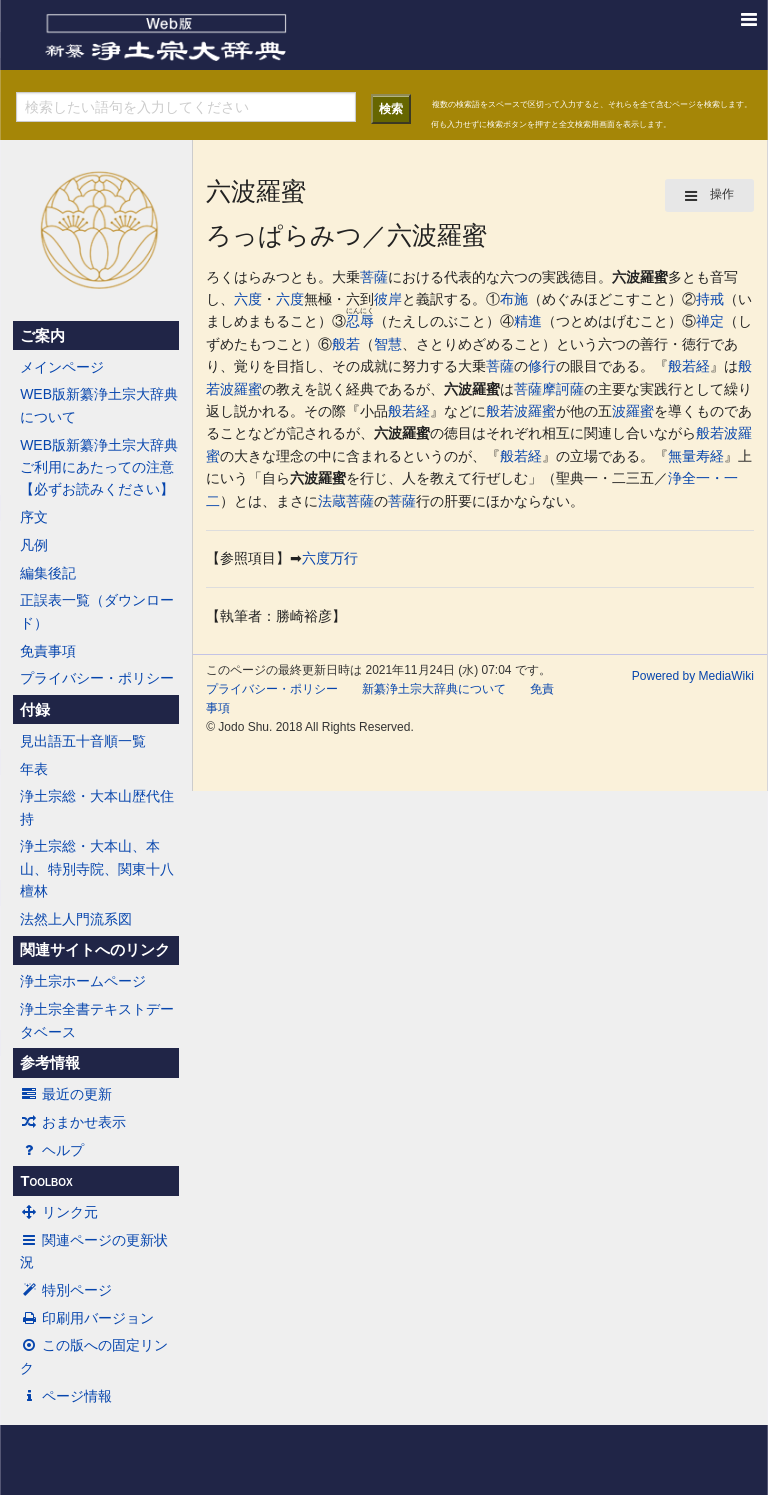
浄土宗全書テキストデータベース (97, 1020)
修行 (542, 366)
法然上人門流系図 (76, 919)
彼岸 (388, 299)
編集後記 (48, 573)
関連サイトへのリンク (95, 950)
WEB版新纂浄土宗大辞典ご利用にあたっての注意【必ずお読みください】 (99, 467)
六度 (248, 299)
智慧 (388, 344)
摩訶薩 (563, 389)
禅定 (710, 321)
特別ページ (66, 1290)
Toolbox (46, 1181)
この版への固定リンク (94, 1356)
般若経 (689, 366)
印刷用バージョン (87, 1318)
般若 (346, 344)
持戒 (710, 299)
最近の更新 (66, 1094)
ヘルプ (52, 1150)
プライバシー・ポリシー (97, 678)
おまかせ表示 (73, 1122)
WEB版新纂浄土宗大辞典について (99, 405)
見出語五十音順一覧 (83, 741)
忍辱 (360, 321)
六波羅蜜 (640, 277)
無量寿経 (696, 456)
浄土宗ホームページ (83, 981)
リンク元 (59, 1212)
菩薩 (374, 277)
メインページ (62, 367)
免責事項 (48, 651)
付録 (35, 710)
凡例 (34, 545)
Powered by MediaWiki (693, 676)
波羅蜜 (241, 389)
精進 (528, 321)
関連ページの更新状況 (94, 1251)
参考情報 (50, 1063)
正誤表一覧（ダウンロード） (97, 611)
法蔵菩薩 (346, 501)
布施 (514, 299)
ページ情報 (66, 1396)
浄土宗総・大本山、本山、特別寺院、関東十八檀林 (97, 868)
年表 (34, 769)
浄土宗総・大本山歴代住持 (97, 807)
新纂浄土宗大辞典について (434, 689)
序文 (34, 517)
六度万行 (330, 558)
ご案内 (42, 336)
